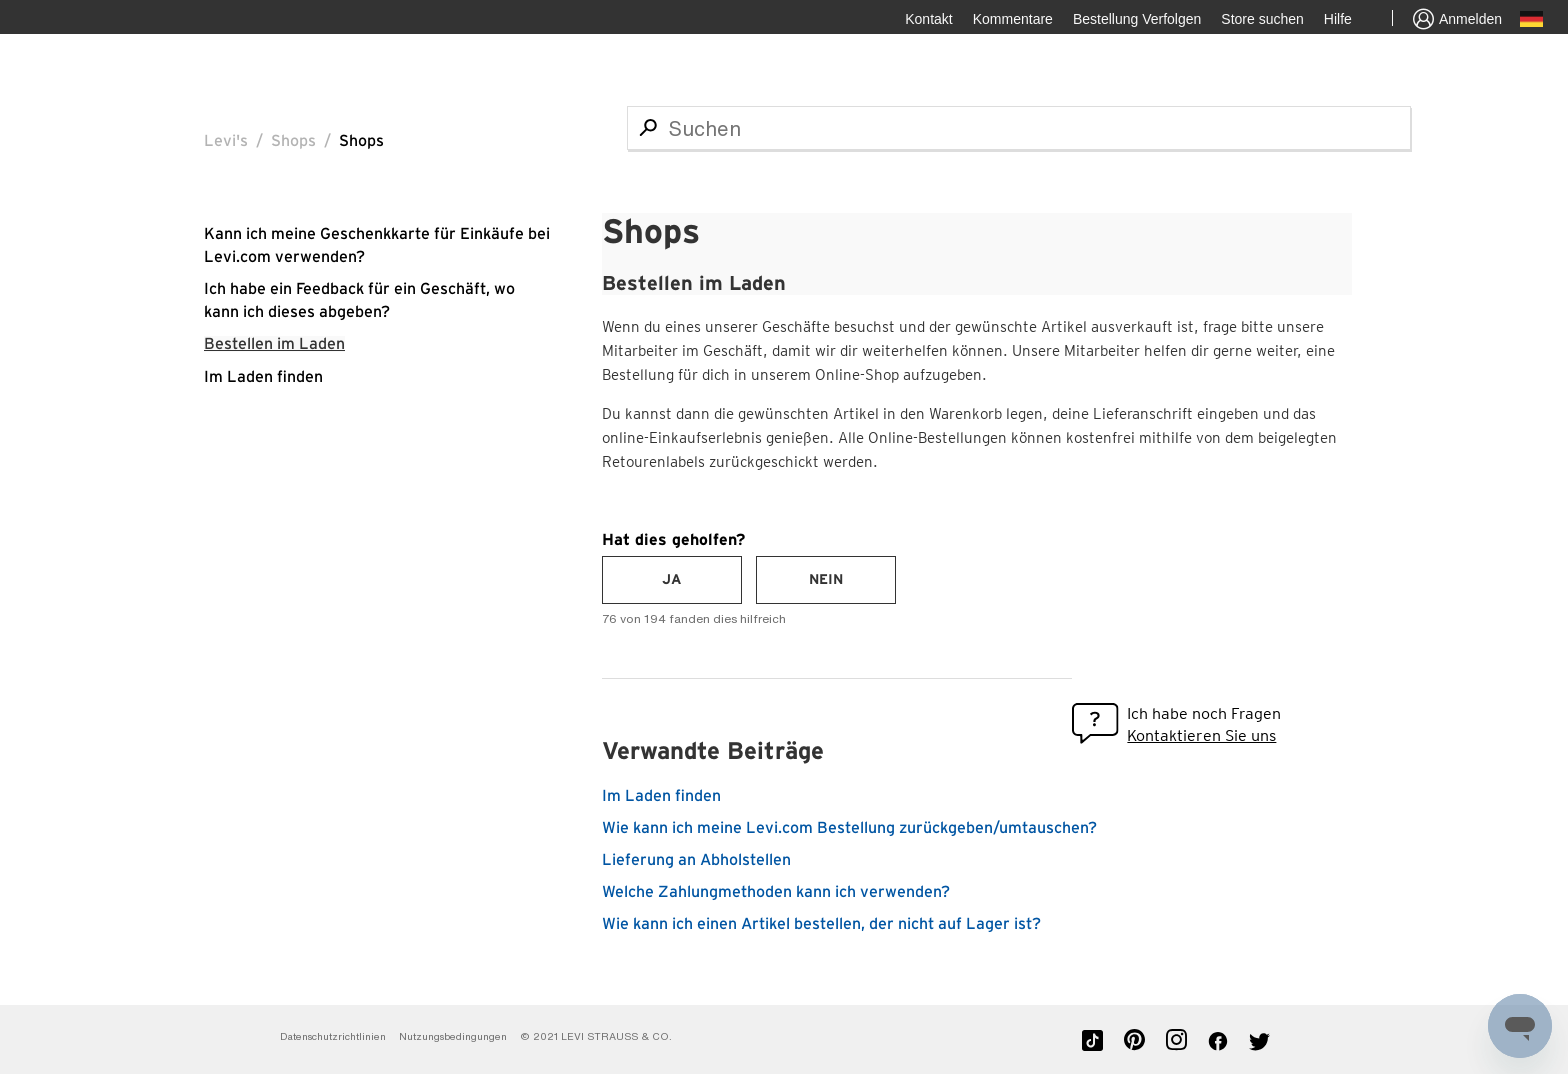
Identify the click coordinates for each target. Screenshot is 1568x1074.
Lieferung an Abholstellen (696, 860)
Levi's (226, 141)
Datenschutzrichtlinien (333, 1036)
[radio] (672, 580)
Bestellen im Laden (274, 344)
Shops (293, 141)
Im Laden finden (263, 377)
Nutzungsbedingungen (454, 1036)
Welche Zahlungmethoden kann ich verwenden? (776, 892)
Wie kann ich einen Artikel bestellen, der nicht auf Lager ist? (821, 924)
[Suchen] (1019, 128)
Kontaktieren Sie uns (1201, 735)
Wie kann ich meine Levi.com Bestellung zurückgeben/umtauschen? (849, 828)
